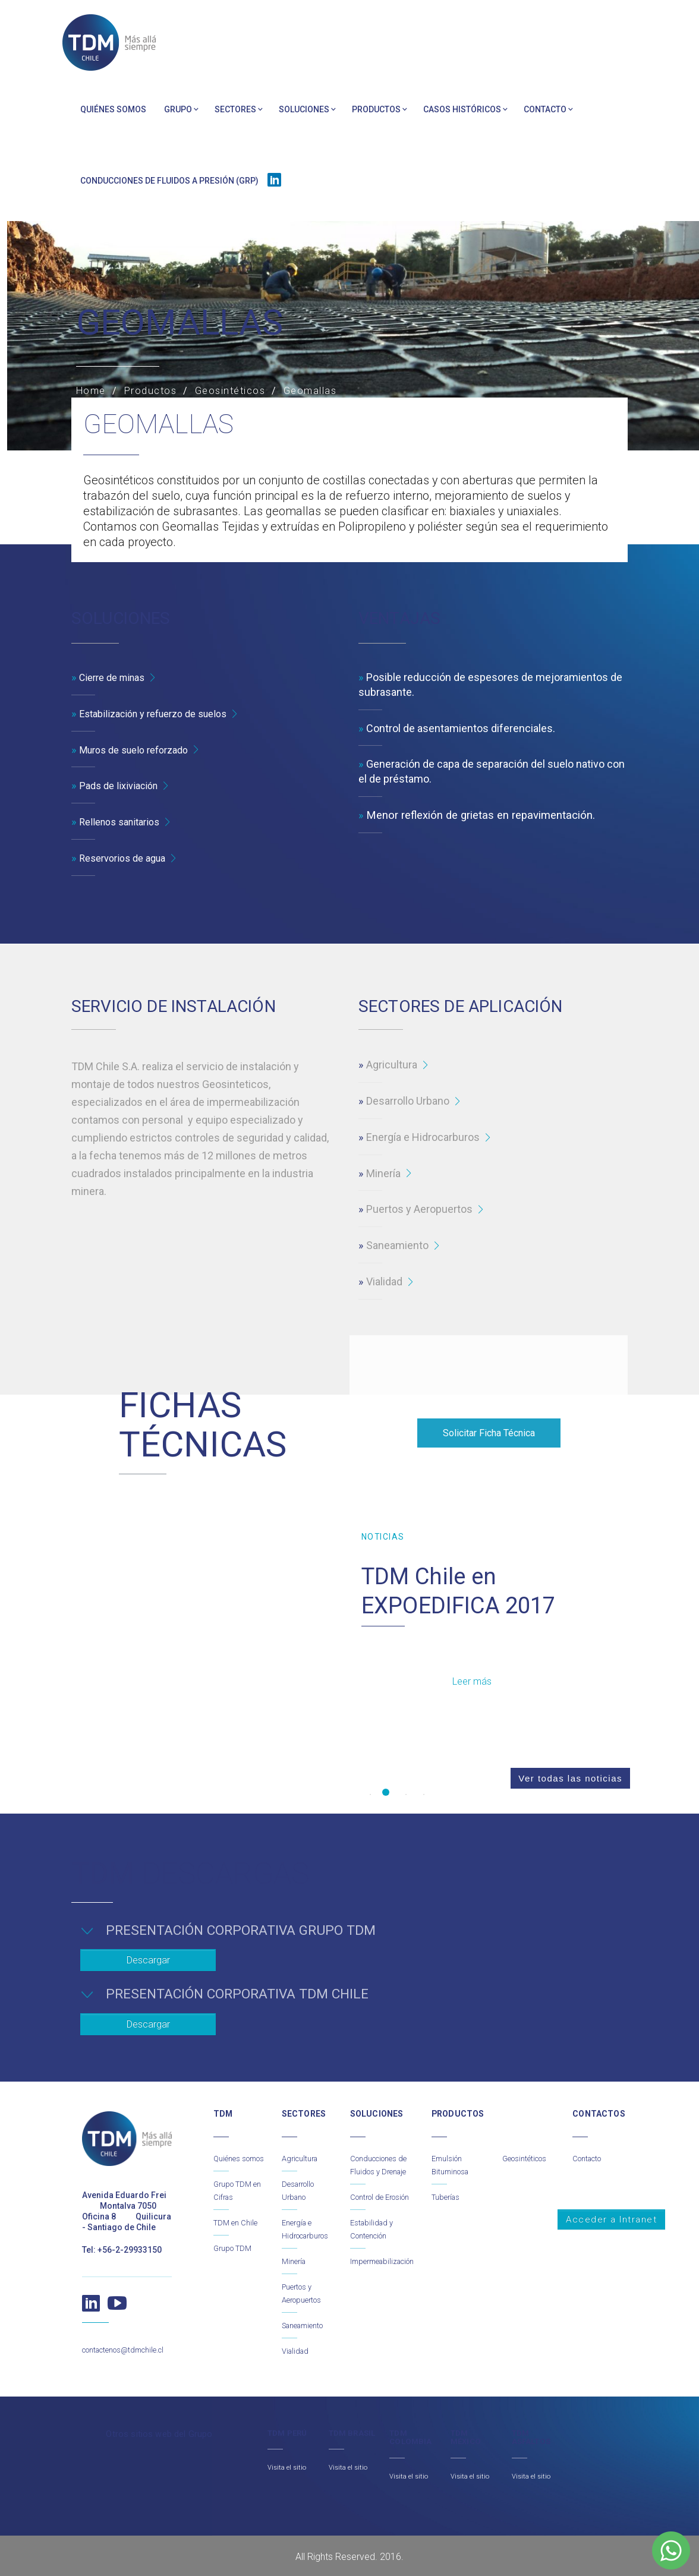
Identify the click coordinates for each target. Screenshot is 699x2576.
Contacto (545, 109)
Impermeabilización (387, 2273)
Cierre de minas (116, 677)
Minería (383, 1174)
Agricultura (391, 1065)
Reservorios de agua (127, 858)
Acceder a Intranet (611, 2205)
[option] (497, 1626)
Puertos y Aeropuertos (419, 1209)
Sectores (235, 109)
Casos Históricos (462, 109)
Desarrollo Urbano (407, 1101)
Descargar (148, 1954)
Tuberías (448, 2183)
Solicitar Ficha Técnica (489, 1433)
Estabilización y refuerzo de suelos (161, 714)
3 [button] (403, 1792)
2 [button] (385, 1792)
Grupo (178, 109)
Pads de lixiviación (122, 786)
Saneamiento (397, 1246)
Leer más (474, 1681)
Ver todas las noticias (561, 1793)
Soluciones (304, 109)
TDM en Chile (237, 2222)
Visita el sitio (287, 2465)
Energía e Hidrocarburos (423, 1137)
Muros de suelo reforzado (140, 750)
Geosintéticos (528, 2144)
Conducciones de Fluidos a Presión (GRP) (169, 180)
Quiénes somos (113, 109)
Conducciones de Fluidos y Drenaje (377, 2157)
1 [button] (367, 1792)
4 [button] (421, 1792)
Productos (376, 109)
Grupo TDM (235, 2247)
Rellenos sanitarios (124, 822)
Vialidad (384, 1282)
